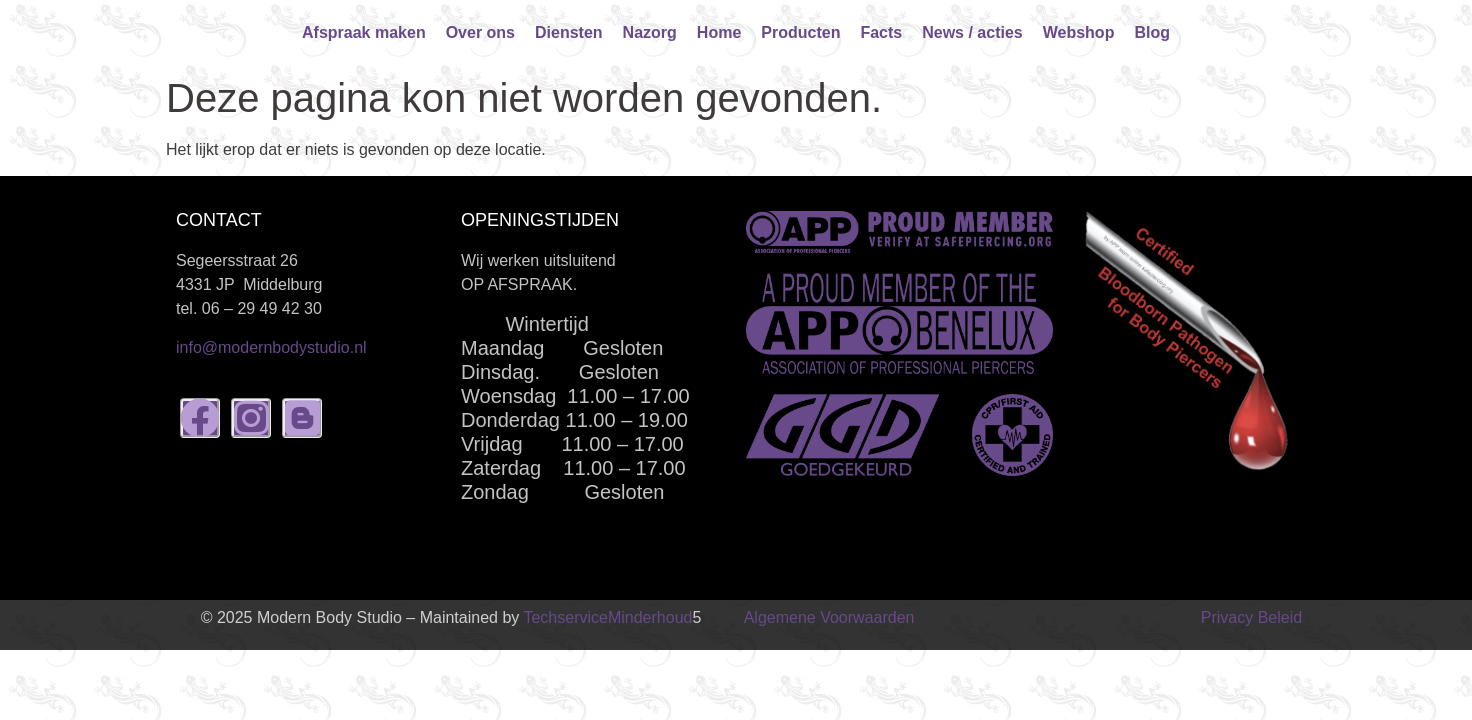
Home (719, 32)
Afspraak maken (364, 32)
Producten (800, 32)
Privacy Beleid (1251, 617)
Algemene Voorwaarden (829, 617)
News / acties (972, 32)
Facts (881, 32)
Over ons (480, 32)
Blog (1152, 32)
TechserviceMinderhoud (607, 617)
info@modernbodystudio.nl (271, 347)
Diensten (569, 32)
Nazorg (650, 32)
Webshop (1079, 32)
